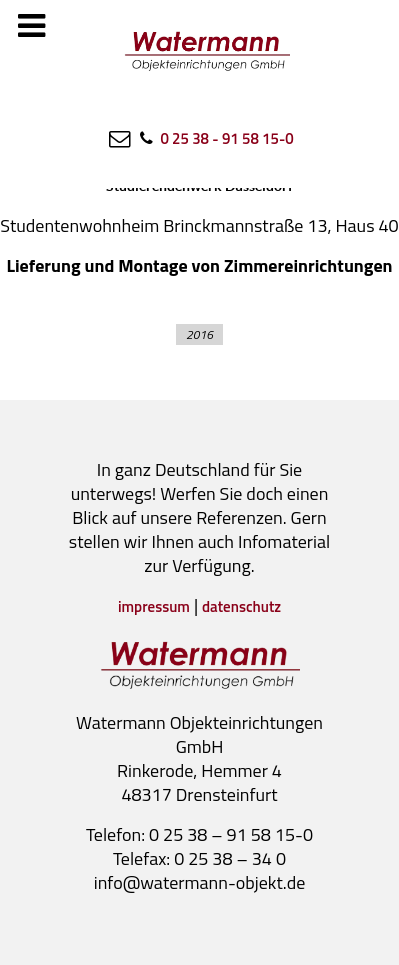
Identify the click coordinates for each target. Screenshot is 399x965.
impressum (154, 606)
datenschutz (241, 606)
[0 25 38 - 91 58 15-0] (214, 138)
